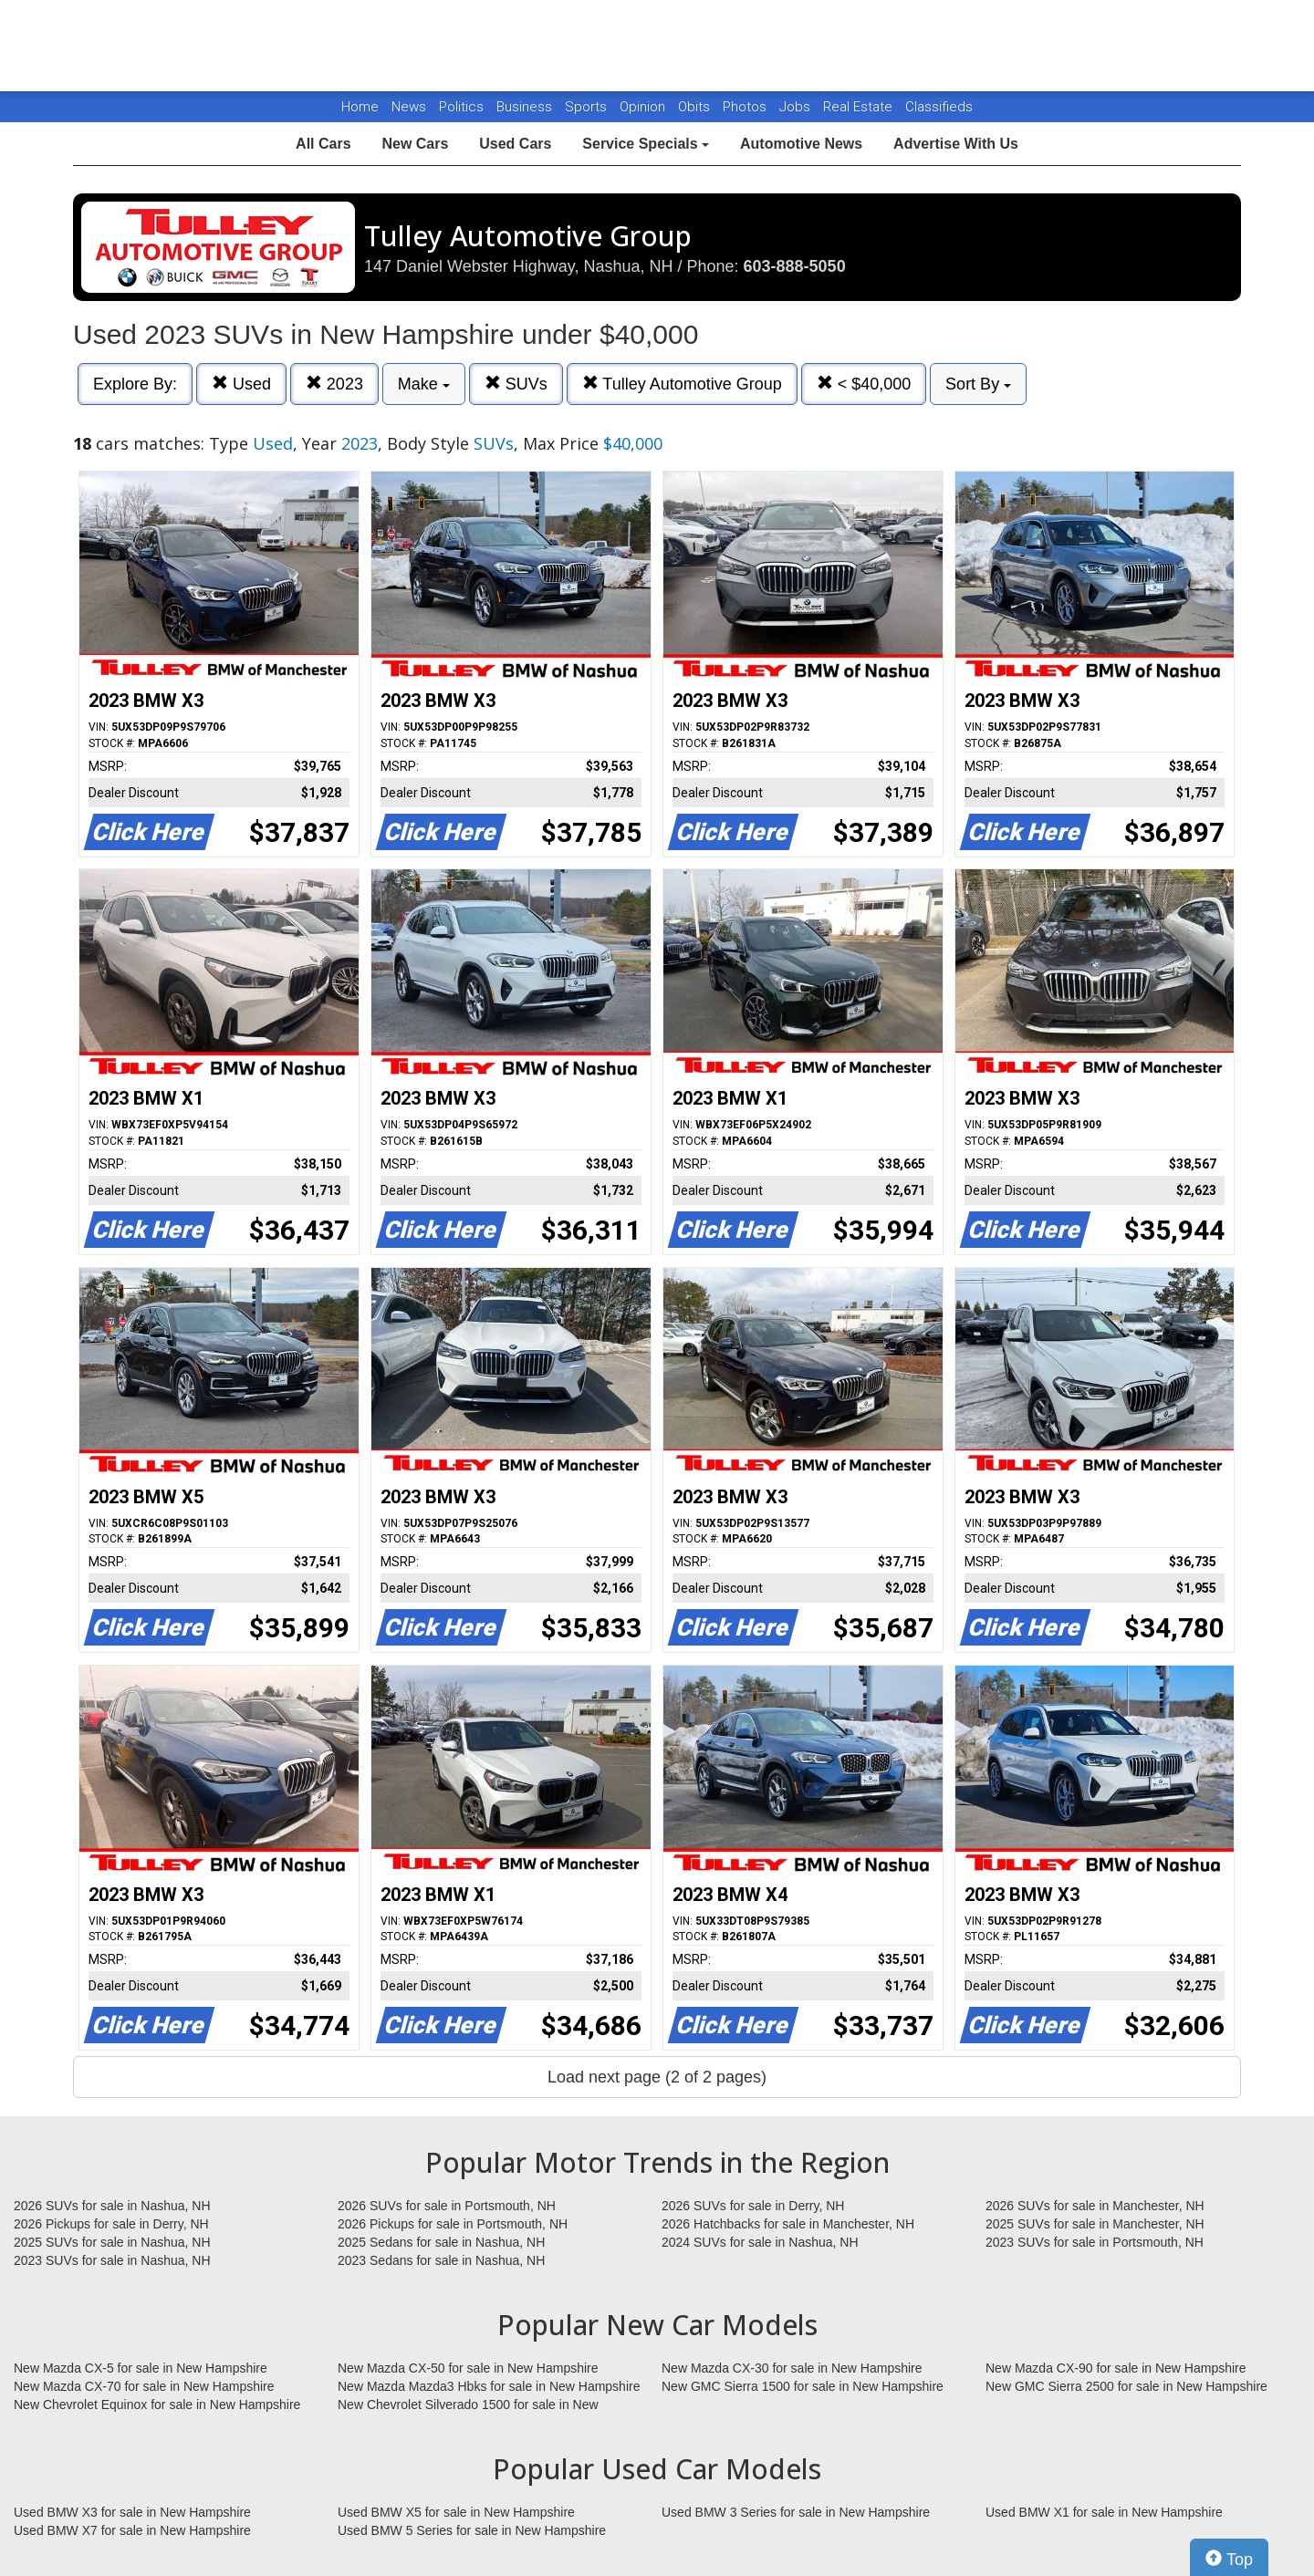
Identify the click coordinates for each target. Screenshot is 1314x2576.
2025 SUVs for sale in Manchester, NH (1095, 2224)
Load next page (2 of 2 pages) (657, 2077)
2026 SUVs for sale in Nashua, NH (112, 2205)
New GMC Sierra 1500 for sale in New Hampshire (803, 2386)
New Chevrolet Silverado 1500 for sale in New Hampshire (468, 2405)
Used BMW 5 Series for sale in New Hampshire (472, 2530)
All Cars (323, 143)
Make (424, 384)
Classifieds (939, 107)
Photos (746, 107)
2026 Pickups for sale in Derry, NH (111, 2224)
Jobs (796, 107)
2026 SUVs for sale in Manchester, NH (1095, 2205)
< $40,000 (864, 383)
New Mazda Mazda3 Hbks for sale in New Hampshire (489, 2386)
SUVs (516, 383)
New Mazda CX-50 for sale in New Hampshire (468, 2368)
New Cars (414, 143)
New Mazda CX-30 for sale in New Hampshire (792, 2368)
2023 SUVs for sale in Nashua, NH (112, 2260)
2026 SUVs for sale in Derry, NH (753, 2205)
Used (241, 383)
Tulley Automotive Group (682, 383)
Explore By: (135, 384)
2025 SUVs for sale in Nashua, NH (112, 2242)
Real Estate (859, 107)
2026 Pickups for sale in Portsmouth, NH (453, 2224)
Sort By (978, 384)
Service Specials (645, 143)
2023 (334, 383)
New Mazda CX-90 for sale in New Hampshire (1116, 2368)
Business (526, 107)
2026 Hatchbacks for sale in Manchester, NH (788, 2224)
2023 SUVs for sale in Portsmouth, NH (1095, 2242)
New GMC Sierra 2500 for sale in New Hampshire (1126, 2386)
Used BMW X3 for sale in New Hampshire (132, 2512)
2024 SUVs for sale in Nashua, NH (760, 2242)
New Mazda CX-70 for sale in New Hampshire (144, 2386)
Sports (587, 107)
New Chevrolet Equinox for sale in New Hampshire (157, 2404)
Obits (696, 107)
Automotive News (801, 143)
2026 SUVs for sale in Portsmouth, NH (447, 2205)
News (408, 107)
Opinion (644, 107)
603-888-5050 (795, 266)
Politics (461, 107)
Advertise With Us (955, 143)
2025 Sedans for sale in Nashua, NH (441, 2242)
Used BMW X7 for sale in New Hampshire (132, 2530)
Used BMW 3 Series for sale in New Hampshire (796, 2512)
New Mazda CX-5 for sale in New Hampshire (140, 2368)
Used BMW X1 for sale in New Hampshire (1104, 2512)
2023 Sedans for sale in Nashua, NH (441, 2260)
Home (360, 107)
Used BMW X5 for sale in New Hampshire (456, 2512)
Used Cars (515, 143)
